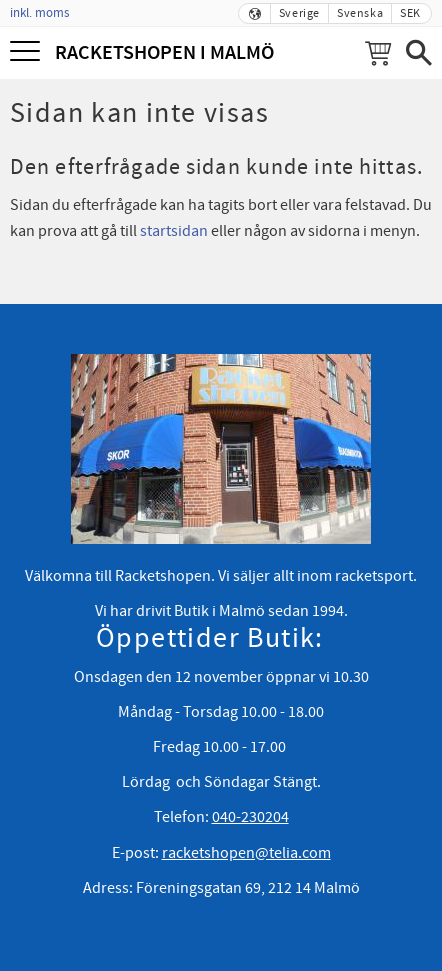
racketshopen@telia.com (246, 853)
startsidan (174, 231)
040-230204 (250, 817)
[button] (27, 52)
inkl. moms (39, 13)
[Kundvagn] (378, 53)
